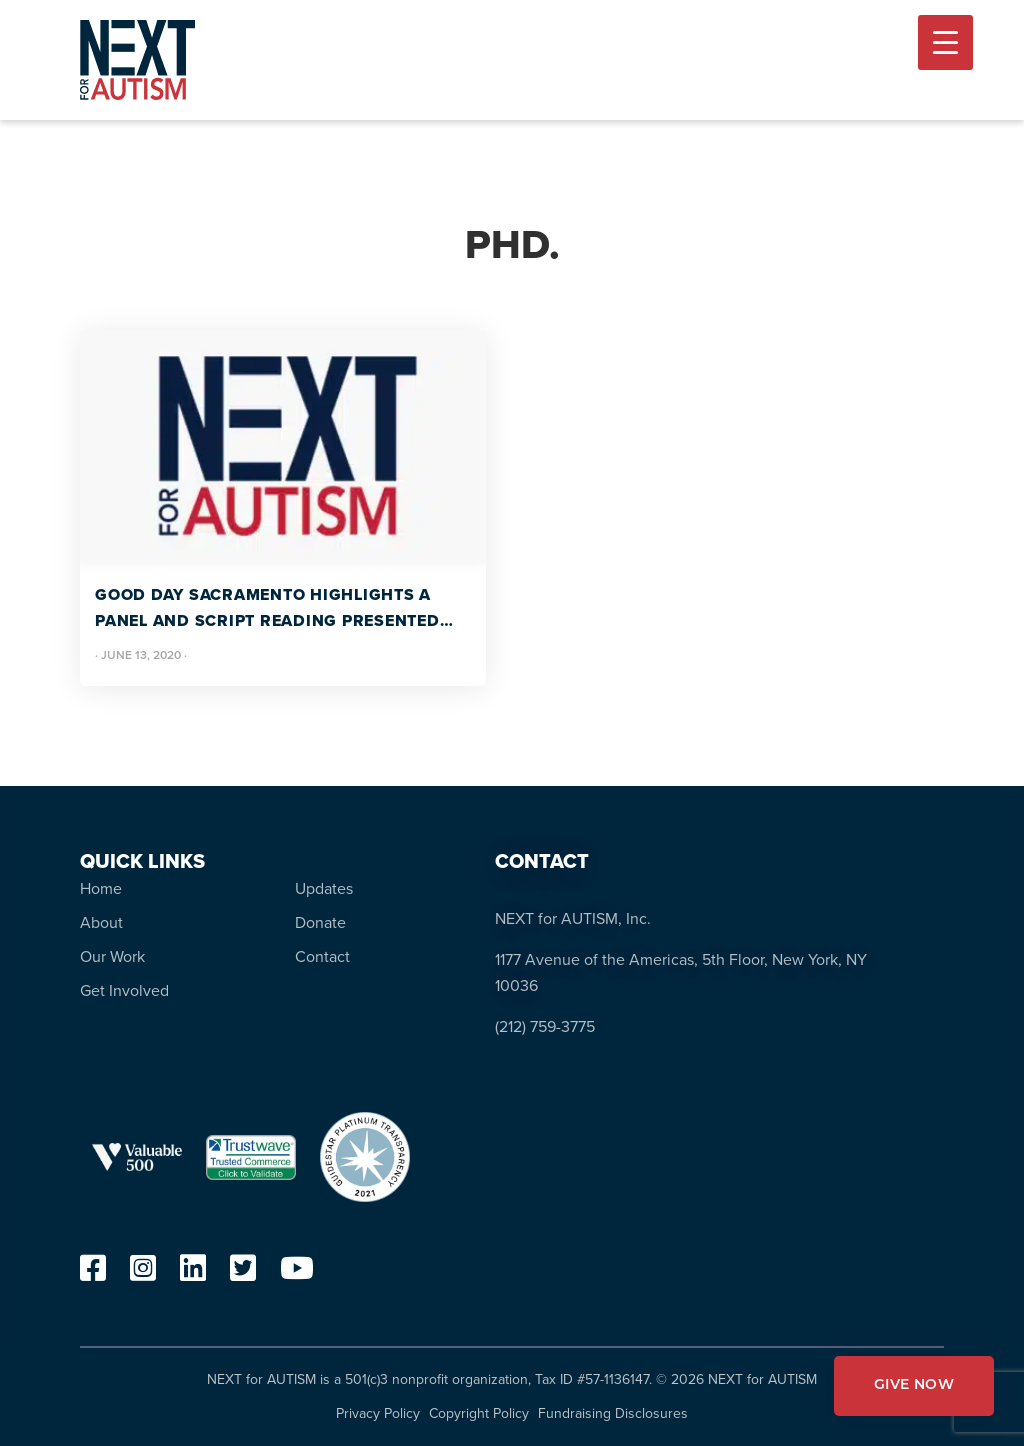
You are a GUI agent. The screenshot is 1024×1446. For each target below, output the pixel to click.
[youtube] (297, 1273)
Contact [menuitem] (322, 956)
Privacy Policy (378, 1413)
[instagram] (143, 1273)
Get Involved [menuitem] (124, 990)
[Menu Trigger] (945, 42)
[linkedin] (193, 1273)
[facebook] (93, 1273)
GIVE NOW (914, 1385)
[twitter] (243, 1273)
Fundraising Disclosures (613, 1413)
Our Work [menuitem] (112, 956)
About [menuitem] (101, 922)
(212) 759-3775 (545, 1026)
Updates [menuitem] (324, 888)
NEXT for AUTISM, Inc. (573, 918)
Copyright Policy (479, 1413)
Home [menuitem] (101, 888)
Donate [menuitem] (320, 922)
